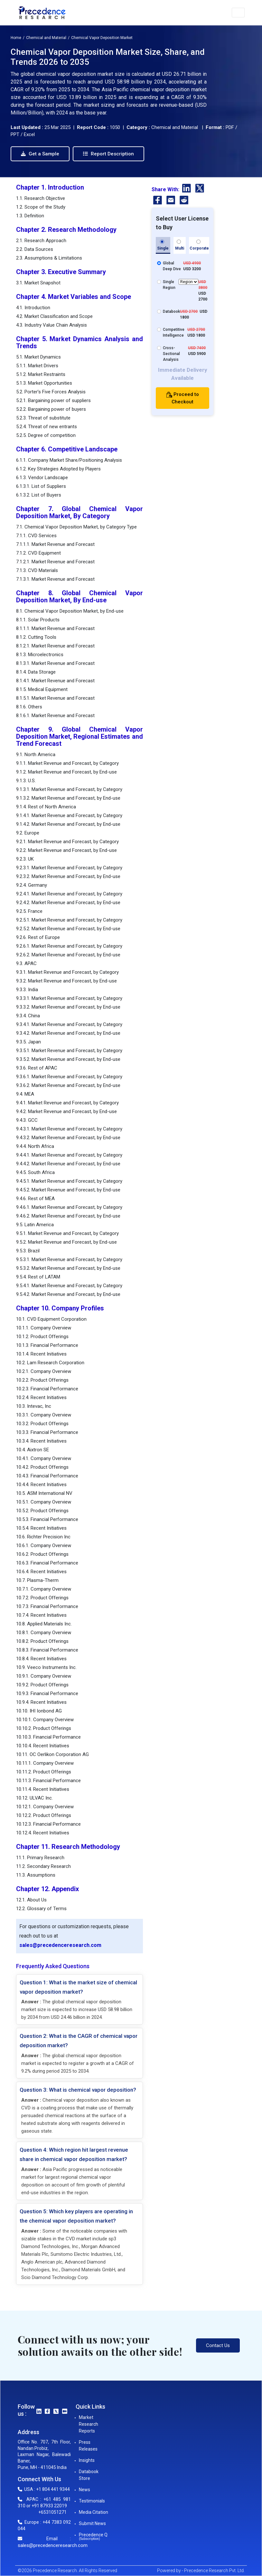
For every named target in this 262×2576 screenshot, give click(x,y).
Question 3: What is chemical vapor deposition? (78, 2090)
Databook (171, 311)
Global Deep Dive (172, 266)
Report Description (108, 154)
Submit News (92, 2523)
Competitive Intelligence (173, 332)
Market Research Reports (88, 2424)
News (84, 2489)
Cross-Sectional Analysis (171, 354)
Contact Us (218, 2345)
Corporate (199, 245)
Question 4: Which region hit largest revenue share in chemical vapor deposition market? (74, 2154)
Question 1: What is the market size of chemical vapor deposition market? (78, 1987)
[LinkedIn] (187, 189)
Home (16, 37)
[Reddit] (184, 201)
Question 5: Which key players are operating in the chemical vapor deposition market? (76, 2216)
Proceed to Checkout (182, 398)
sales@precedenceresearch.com (60, 1945)
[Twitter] (200, 189)
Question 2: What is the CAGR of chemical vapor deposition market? (78, 2040)
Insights (87, 2460)
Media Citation (93, 2512)
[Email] (171, 201)
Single (163, 245)
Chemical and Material (46, 37)
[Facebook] (158, 201)
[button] (238, 12)
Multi (179, 245)
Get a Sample (40, 154)
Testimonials (92, 2500)
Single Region (180, 284)
